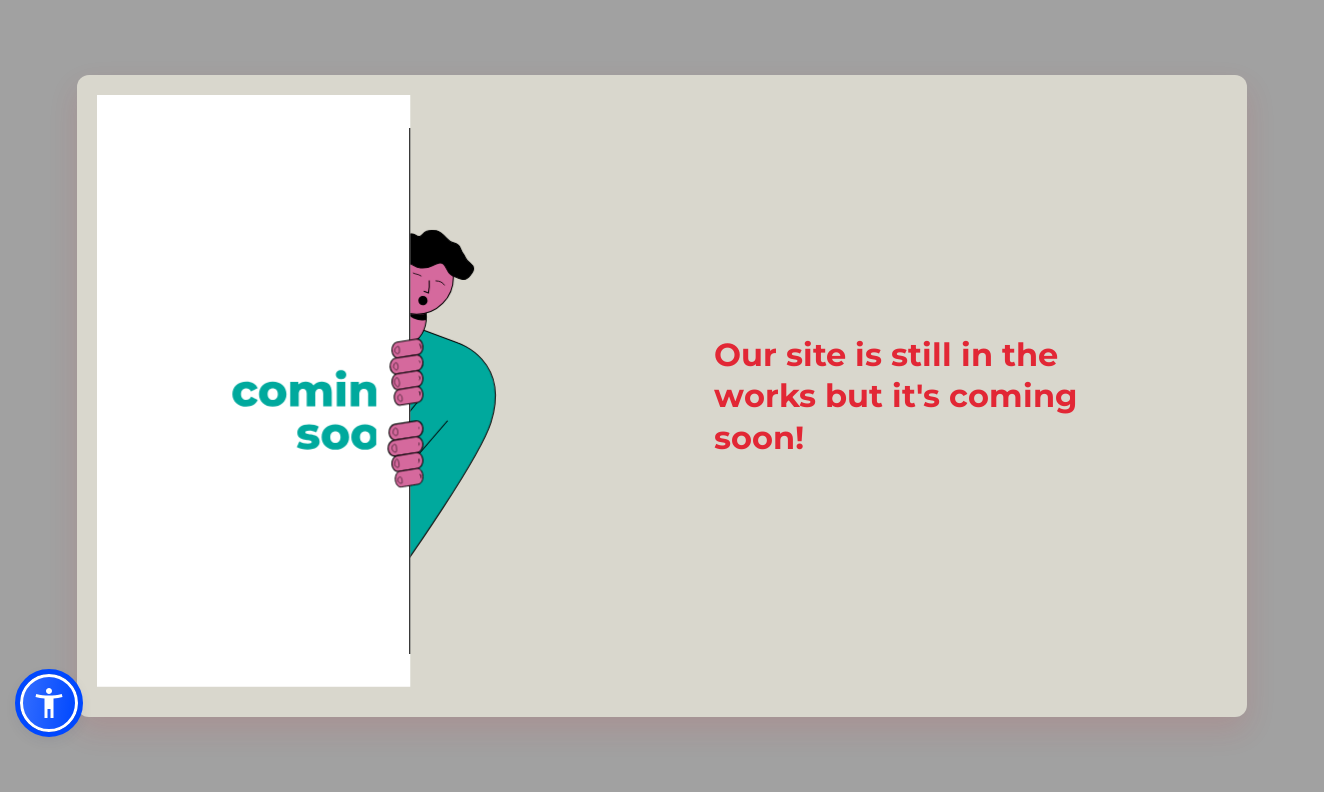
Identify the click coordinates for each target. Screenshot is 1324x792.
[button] (49, 703)
